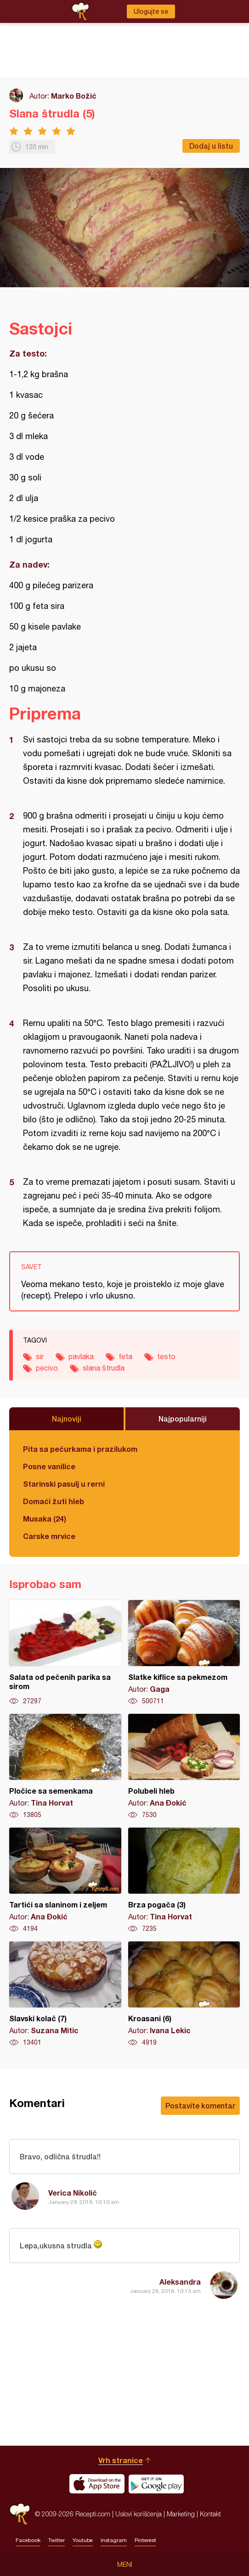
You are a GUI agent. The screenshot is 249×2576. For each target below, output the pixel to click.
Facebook (28, 2540)
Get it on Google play (156, 2483)
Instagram (114, 2540)
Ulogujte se (151, 11)
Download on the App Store (96, 2483)
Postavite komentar (200, 2105)
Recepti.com (19, 2514)
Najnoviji (66, 1418)
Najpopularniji (182, 1418)
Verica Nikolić (72, 2192)
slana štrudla (103, 1368)
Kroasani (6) (184, 1994)
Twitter (56, 2540)
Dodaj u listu (211, 145)
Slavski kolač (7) (65, 1994)
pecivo (47, 1368)
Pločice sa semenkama (65, 1766)
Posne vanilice (49, 1466)
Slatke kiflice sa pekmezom (184, 1653)
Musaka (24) (44, 1518)
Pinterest (145, 2540)
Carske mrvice (49, 1536)
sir (40, 1356)
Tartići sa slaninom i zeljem (65, 1880)
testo (166, 1356)
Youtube (83, 2540)
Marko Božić (73, 95)
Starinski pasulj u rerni (64, 1483)
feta (125, 1356)
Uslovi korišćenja (138, 2514)
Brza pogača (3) (184, 1880)
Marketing (181, 2514)
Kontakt (210, 2514)
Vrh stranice (120, 2460)
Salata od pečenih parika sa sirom (65, 1653)
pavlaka (81, 1356)
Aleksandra (180, 2281)
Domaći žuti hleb (53, 1501)
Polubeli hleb (184, 1766)
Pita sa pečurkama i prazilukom (80, 1448)
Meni (124, 2564)
